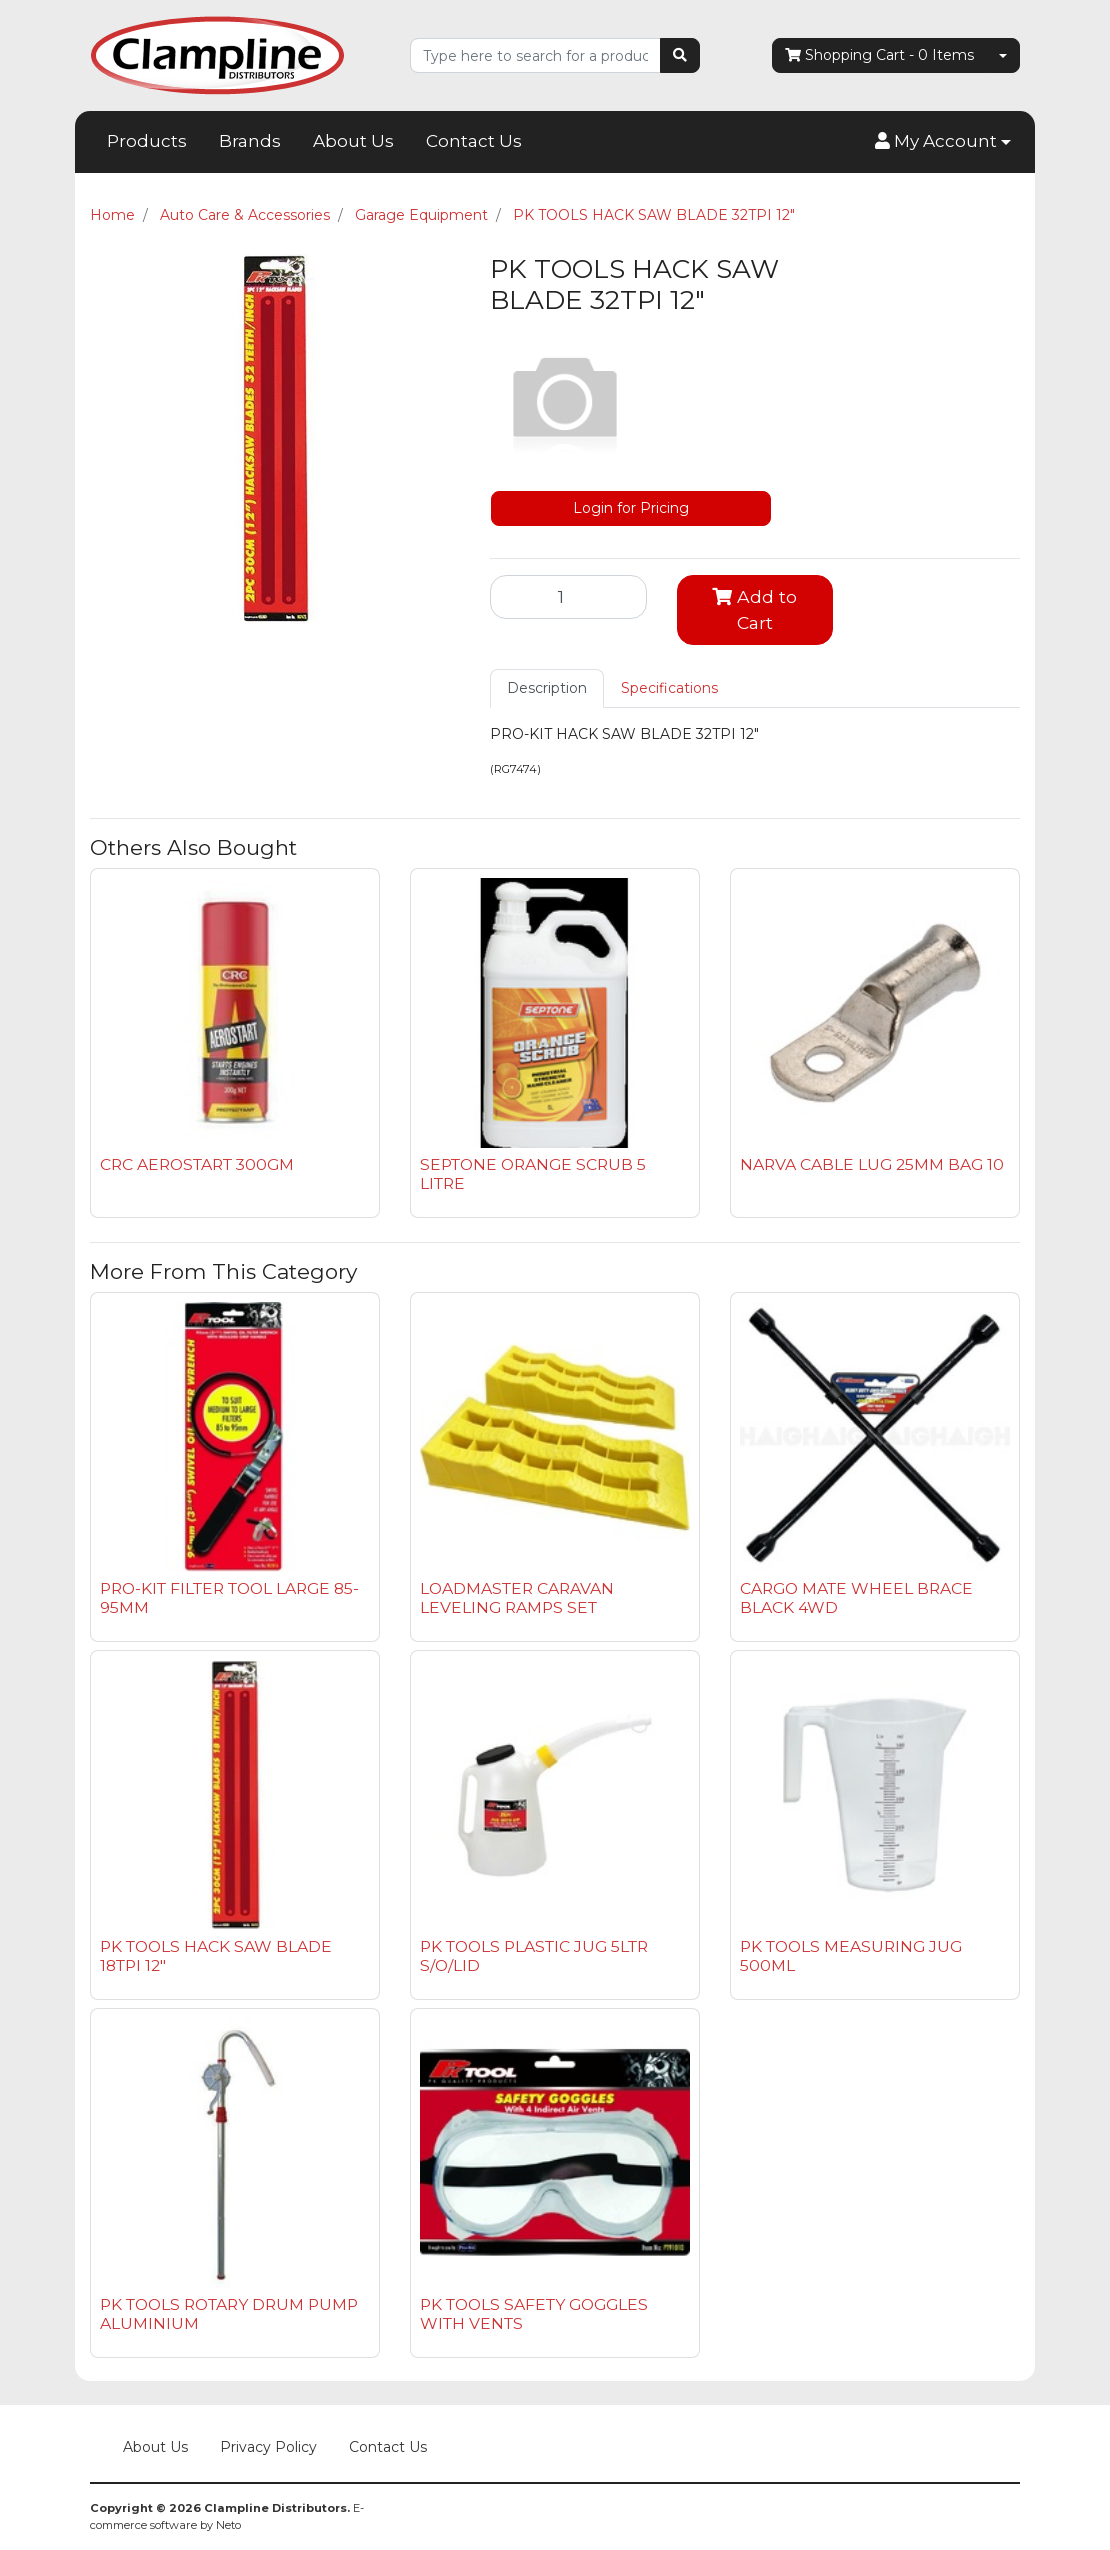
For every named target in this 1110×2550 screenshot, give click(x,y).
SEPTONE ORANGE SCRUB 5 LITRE (533, 1174)
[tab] (547, 688)
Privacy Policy (268, 2447)
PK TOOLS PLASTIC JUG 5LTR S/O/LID (534, 1956)
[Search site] (680, 55)
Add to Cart (754, 609)
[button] (943, 142)
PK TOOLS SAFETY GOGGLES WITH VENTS (534, 2314)
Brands (250, 141)
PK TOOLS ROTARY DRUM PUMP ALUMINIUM (229, 2314)
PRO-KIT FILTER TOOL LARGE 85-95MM (229, 1598)
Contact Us (474, 141)
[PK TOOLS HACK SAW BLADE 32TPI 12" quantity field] (568, 597)
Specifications (669, 688)
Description (547, 688)
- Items (879, 55)
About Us (353, 141)
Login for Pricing (631, 508)
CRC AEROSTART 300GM (197, 1164)
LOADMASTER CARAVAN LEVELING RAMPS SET (517, 1598)
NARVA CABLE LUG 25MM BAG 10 (872, 1164)
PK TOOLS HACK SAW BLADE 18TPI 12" (216, 1956)
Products (147, 141)
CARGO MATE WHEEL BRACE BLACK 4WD (856, 1598)
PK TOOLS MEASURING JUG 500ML (851, 1956)
